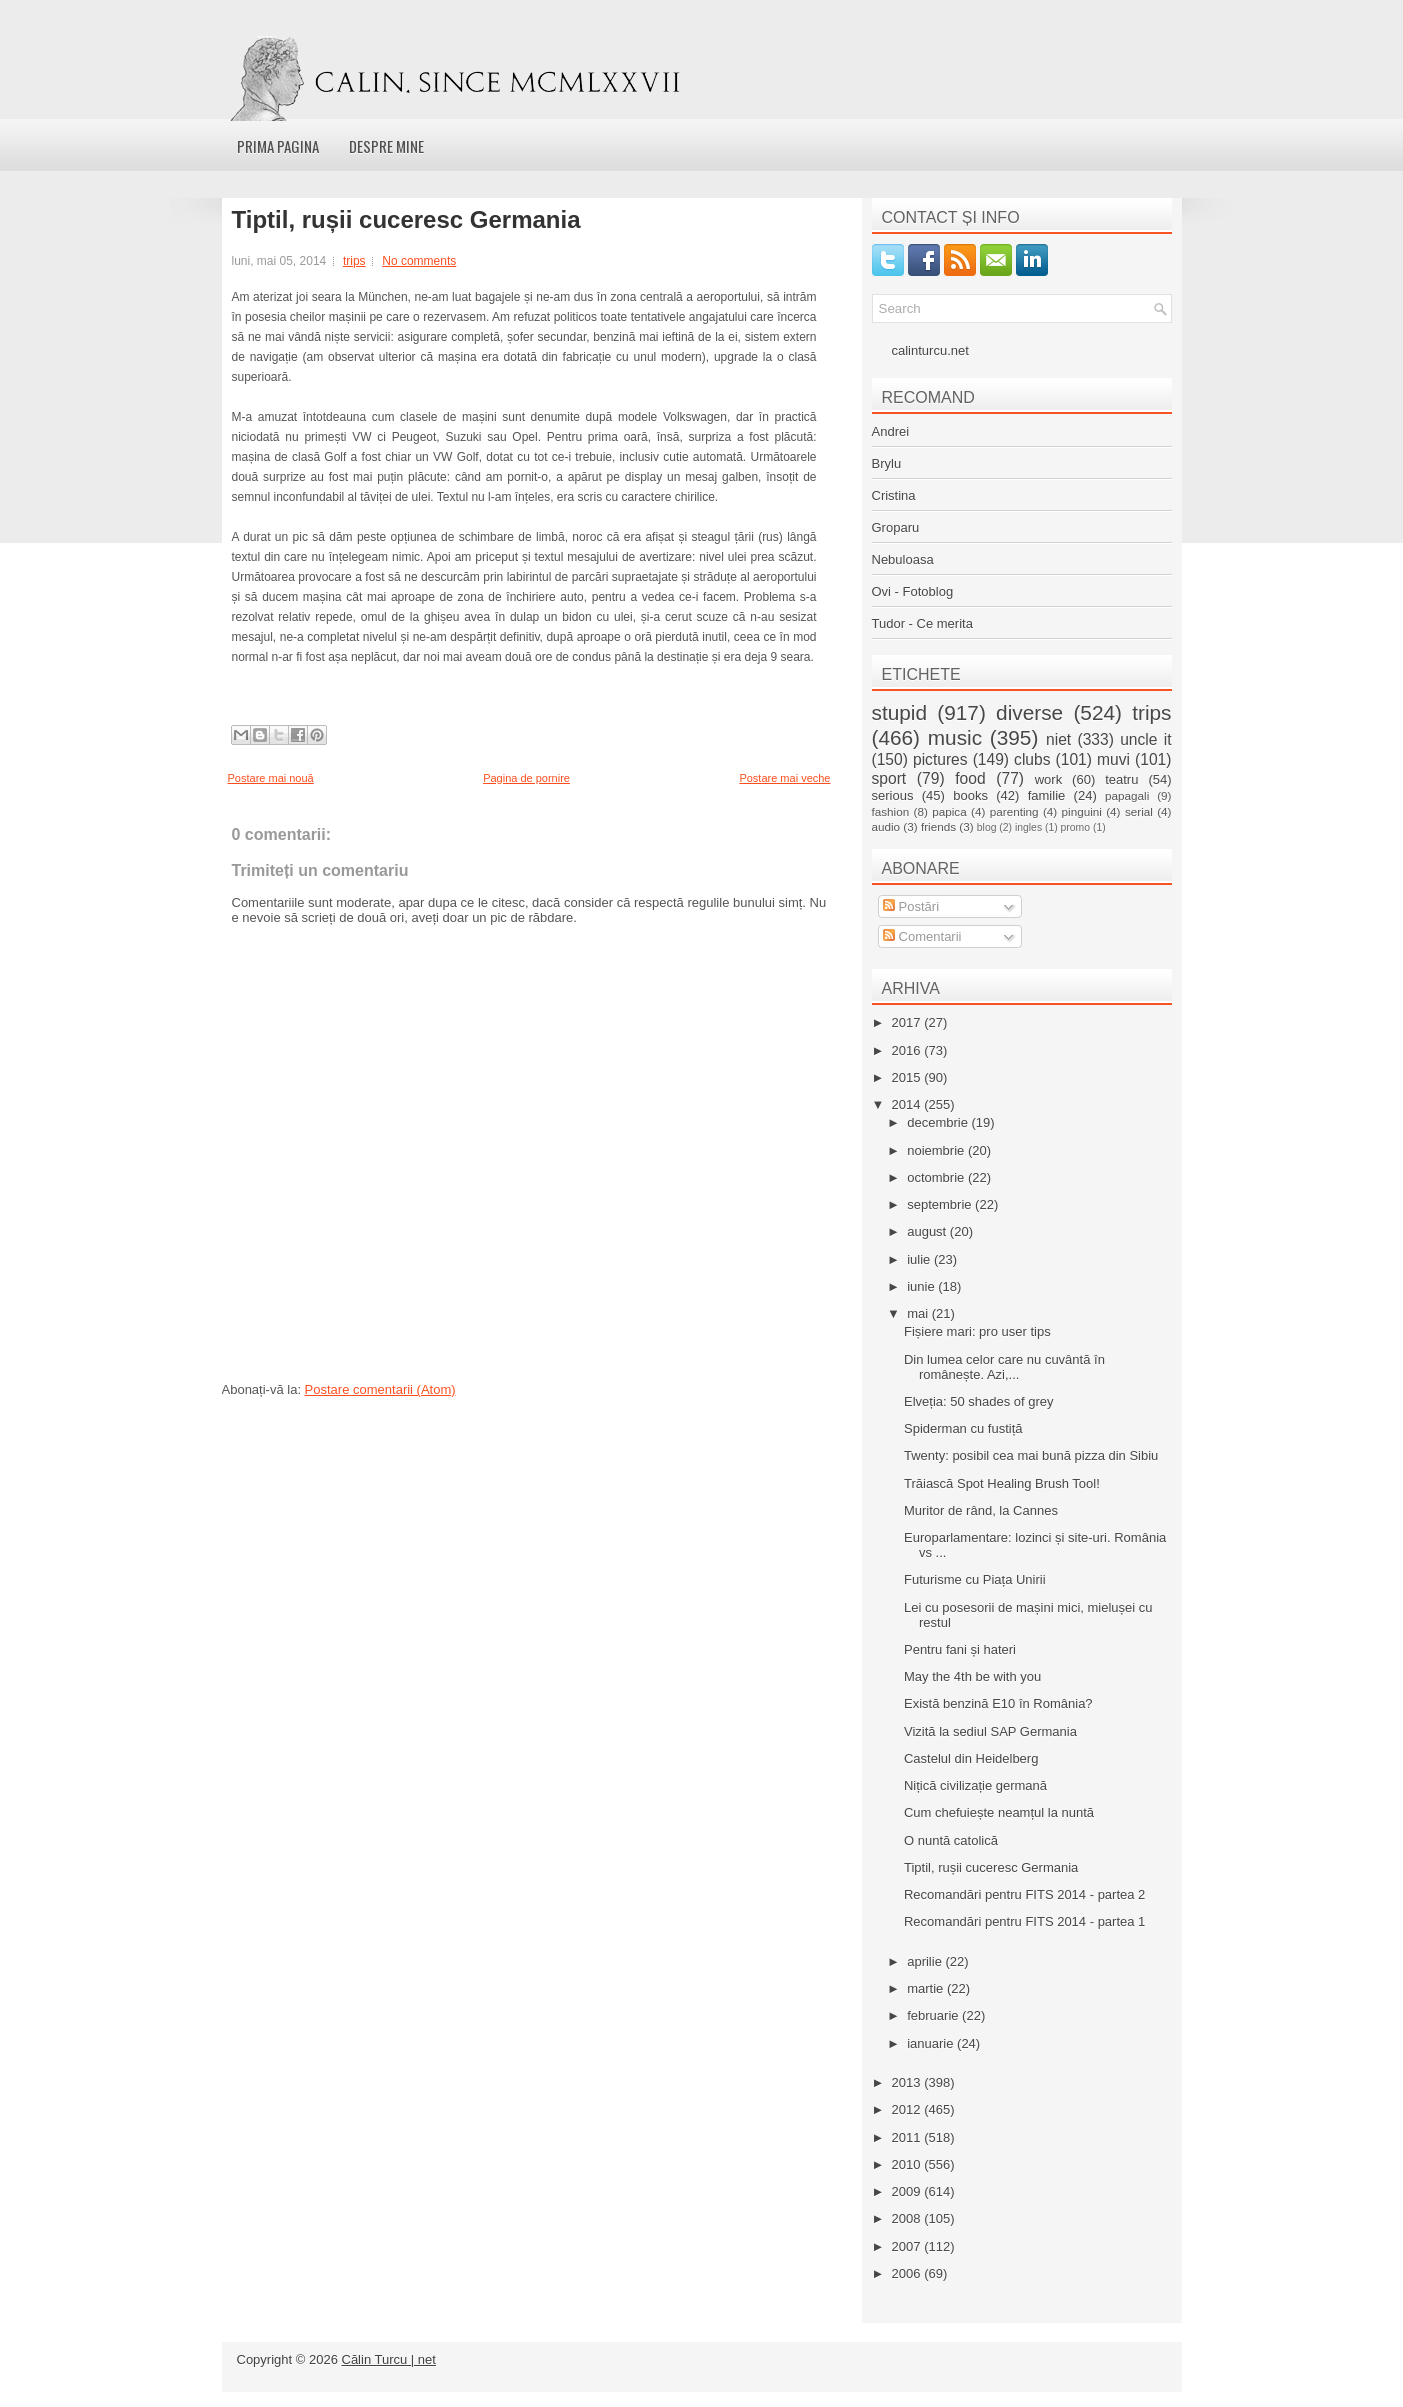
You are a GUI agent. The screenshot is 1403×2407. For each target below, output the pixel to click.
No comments (419, 261)
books (970, 795)
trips (354, 261)
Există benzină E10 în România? (998, 1703)
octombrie (937, 1177)
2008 (908, 2218)
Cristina (894, 495)
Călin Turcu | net (389, 2359)
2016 (908, 1050)
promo (1075, 827)
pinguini (1082, 811)
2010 (908, 2164)
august (928, 1231)
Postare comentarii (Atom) (380, 1389)
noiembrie (937, 1150)
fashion (891, 811)
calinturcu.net (930, 350)
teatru (1121, 779)
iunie (922, 1286)
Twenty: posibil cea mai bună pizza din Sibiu (1031, 1455)
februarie (934, 2015)
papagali (1127, 795)
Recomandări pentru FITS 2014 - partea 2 (1024, 1894)
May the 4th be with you (972, 1676)
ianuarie (932, 2043)
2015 (908, 1077)
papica (949, 811)
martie (927, 1988)
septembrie (941, 1204)
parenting (1014, 811)
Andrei (891, 431)
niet (1058, 739)
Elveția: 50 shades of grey (979, 1401)
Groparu (896, 527)
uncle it (1145, 739)
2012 (908, 2109)
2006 (908, 2273)
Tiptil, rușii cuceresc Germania (406, 220)
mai (919, 1313)
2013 (908, 2082)
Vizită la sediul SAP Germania (990, 1731)
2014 (908, 1104)
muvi (1113, 759)
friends (938, 826)
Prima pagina (278, 146)
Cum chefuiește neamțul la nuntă (999, 1812)
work (1048, 779)
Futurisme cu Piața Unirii (975, 1579)
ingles (1028, 827)
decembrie (939, 1122)
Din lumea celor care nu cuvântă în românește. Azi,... (1004, 1367)
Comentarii (922, 936)
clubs (1032, 759)
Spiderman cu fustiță (963, 1428)
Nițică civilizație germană (975, 1785)
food (970, 778)
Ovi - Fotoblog (913, 591)
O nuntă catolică (951, 1840)
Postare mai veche (784, 778)
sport (889, 778)
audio (886, 826)
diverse (1029, 712)
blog (987, 827)
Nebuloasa (903, 559)
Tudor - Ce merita (922, 623)
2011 (908, 2137)
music (955, 737)
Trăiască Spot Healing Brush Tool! (1002, 1483)
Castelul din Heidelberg (971, 1758)
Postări (911, 906)
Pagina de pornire (526, 778)
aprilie (926, 1961)
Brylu (887, 463)
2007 (908, 2246)
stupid (900, 712)
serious (893, 795)
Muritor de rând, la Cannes (981, 1510)
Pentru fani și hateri (960, 1649)
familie (1047, 795)
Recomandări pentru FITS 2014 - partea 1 (1024, 1921)
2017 (908, 1022)
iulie (920, 1259)
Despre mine (386, 146)
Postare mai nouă (271, 778)
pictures (940, 759)
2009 (908, 2191)
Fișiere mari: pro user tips (977, 1331)
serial (1139, 811)
